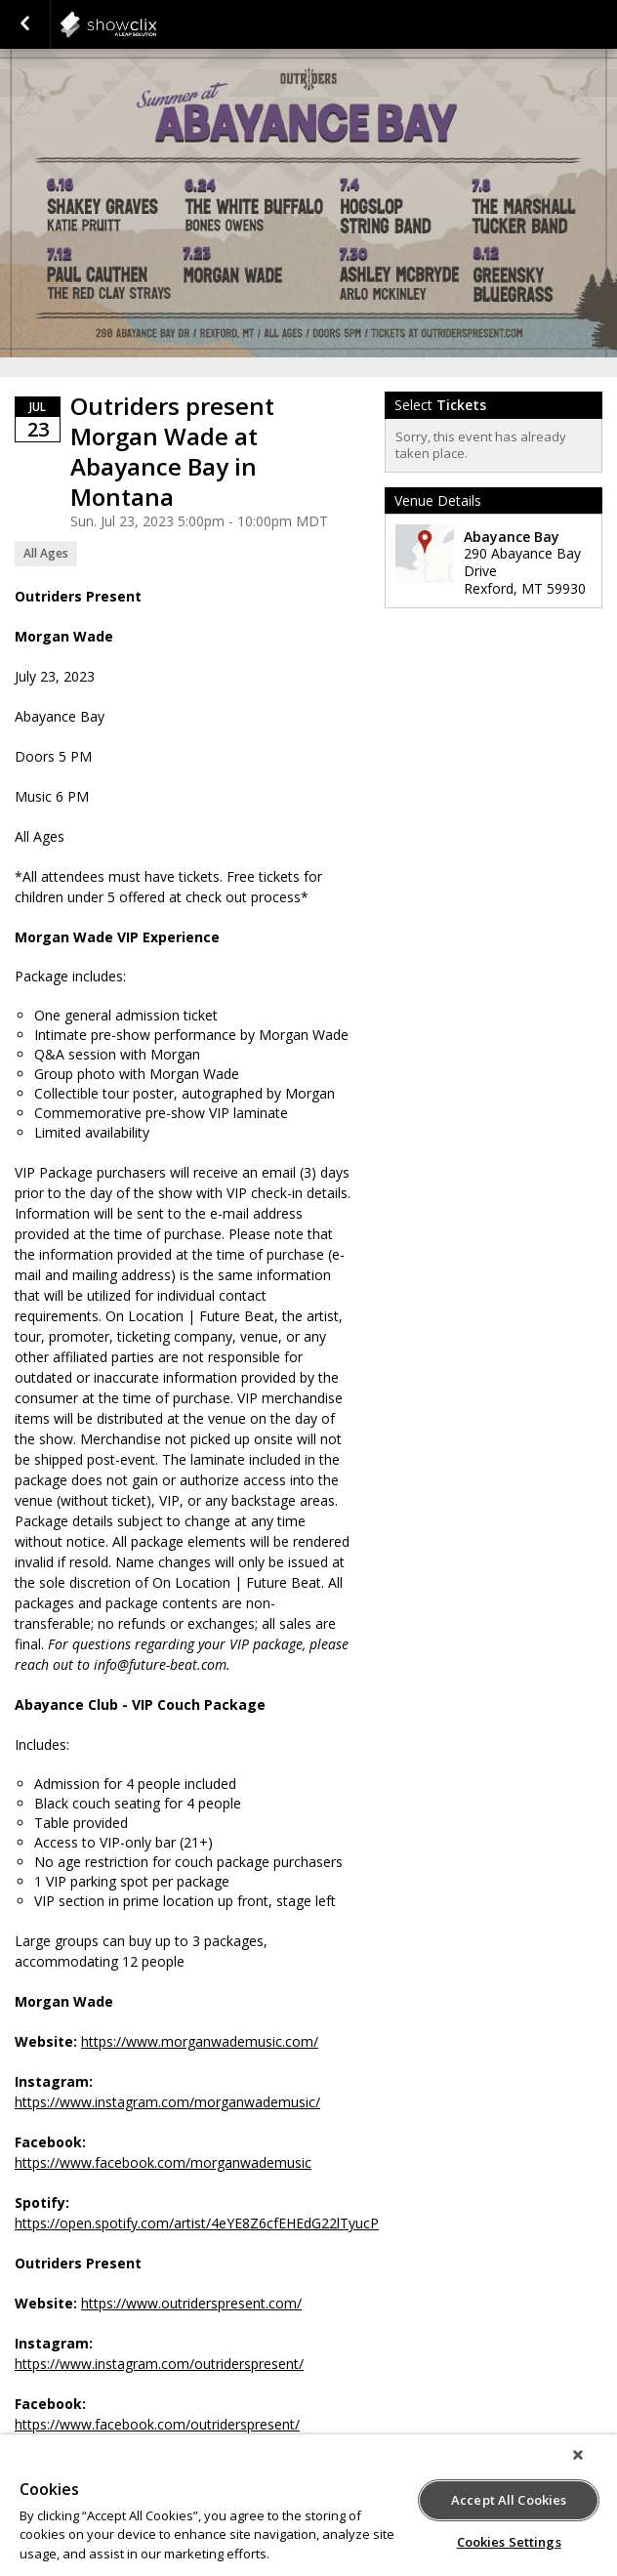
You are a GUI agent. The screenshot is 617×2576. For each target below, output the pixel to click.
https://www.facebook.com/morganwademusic (163, 2162)
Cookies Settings (509, 2542)
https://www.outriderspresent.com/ (191, 2303)
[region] (308, 2505)
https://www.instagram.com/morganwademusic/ (167, 2102)
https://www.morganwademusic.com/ (199, 2041)
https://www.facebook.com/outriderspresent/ (157, 2424)
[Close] (578, 2455)
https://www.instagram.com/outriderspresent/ (159, 2363)
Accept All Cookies (508, 2500)
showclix (156, 24)
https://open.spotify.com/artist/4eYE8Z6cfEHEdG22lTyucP (197, 2223)
